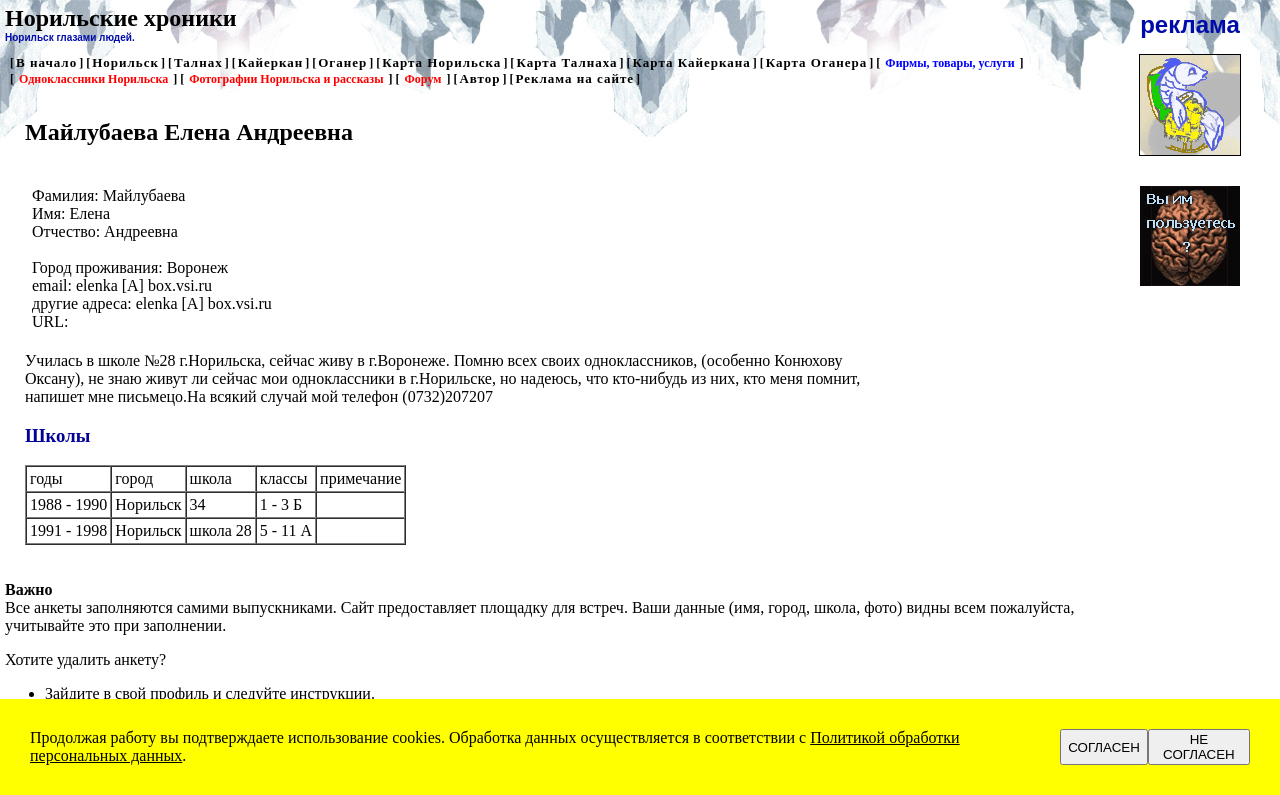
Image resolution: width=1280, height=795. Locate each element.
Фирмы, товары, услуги (949, 63)
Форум (423, 79)
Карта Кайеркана (692, 62)
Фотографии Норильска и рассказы (286, 79)
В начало (46, 62)
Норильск (125, 62)
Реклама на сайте (574, 78)
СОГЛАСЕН (1104, 747)
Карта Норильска (441, 62)
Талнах (198, 62)
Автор (479, 78)
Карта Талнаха (566, 62)
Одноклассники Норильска (93, 79)
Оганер (342, 62)
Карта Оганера (817, 62)
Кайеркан (271, 62)
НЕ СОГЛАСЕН (1199, 747)
